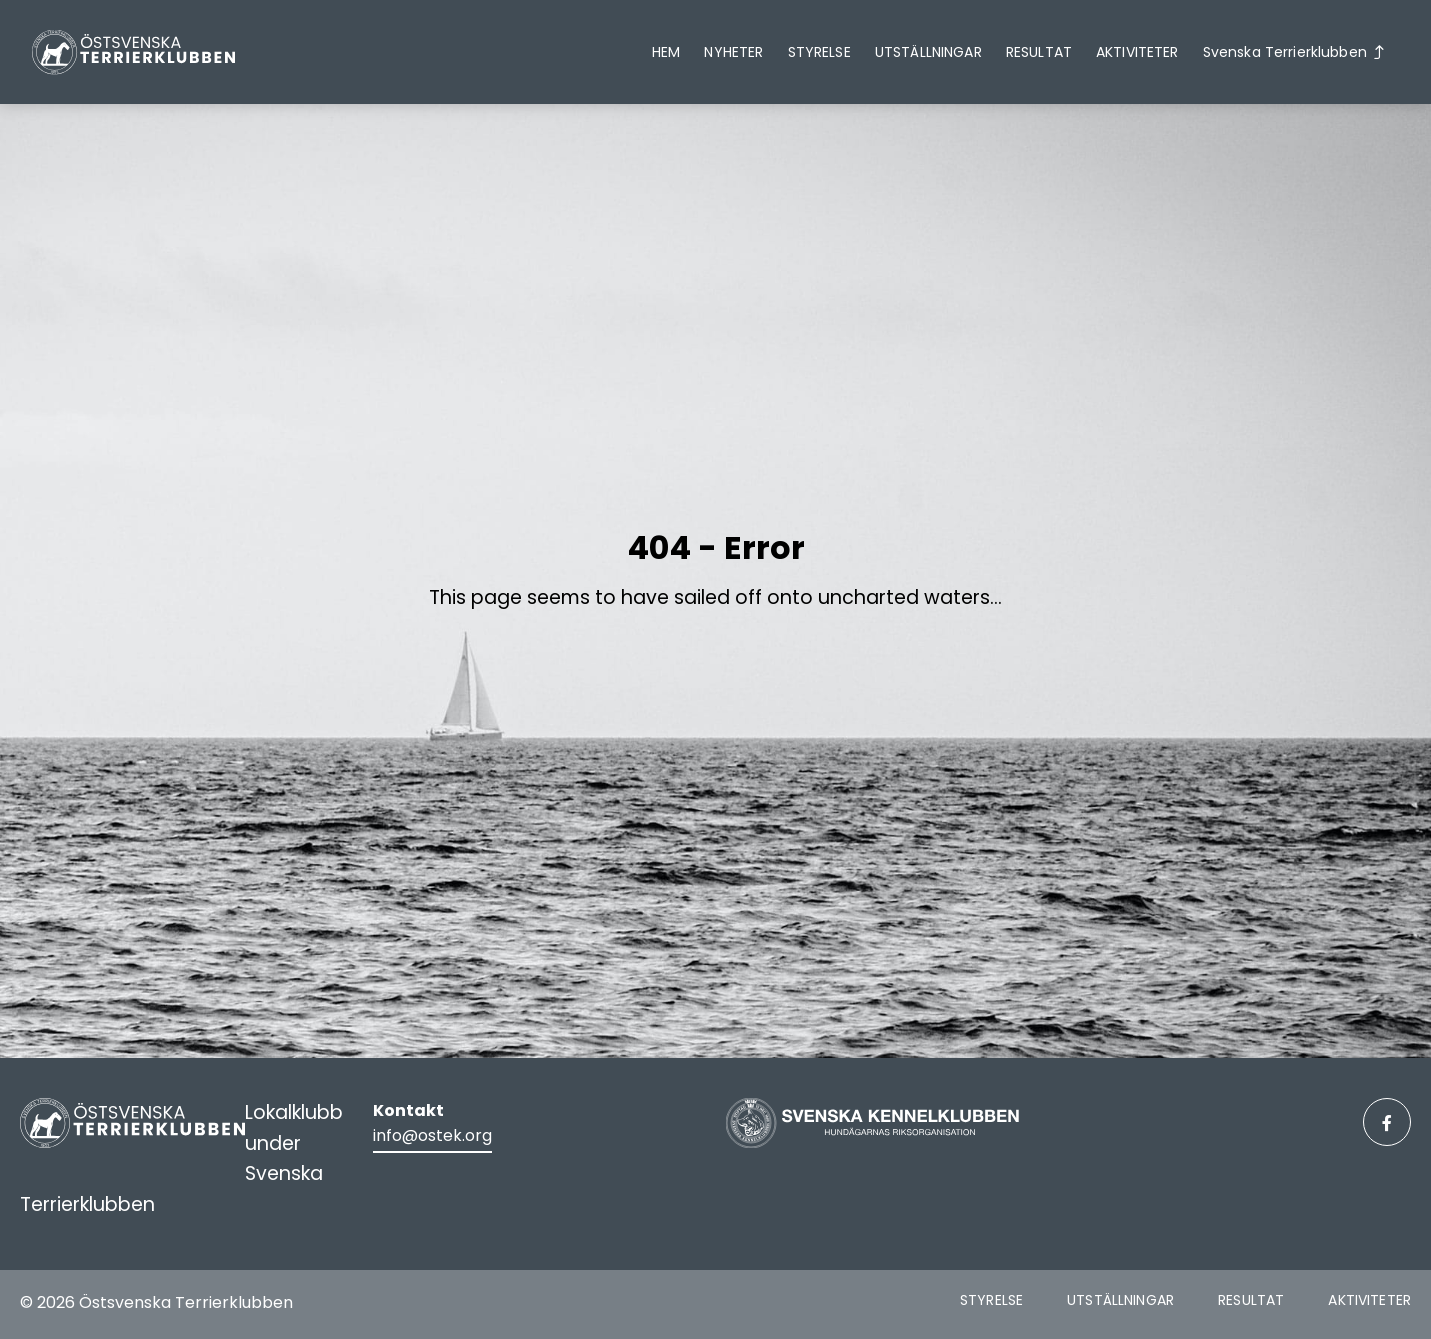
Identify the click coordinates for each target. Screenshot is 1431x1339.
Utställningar (928, 52)
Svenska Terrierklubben (1285, 52)
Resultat (1039, 52)
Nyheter (733, 52)
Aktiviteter (1137, 52)
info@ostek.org (432, 1135)
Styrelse (819, 52)
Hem (666, 52)
